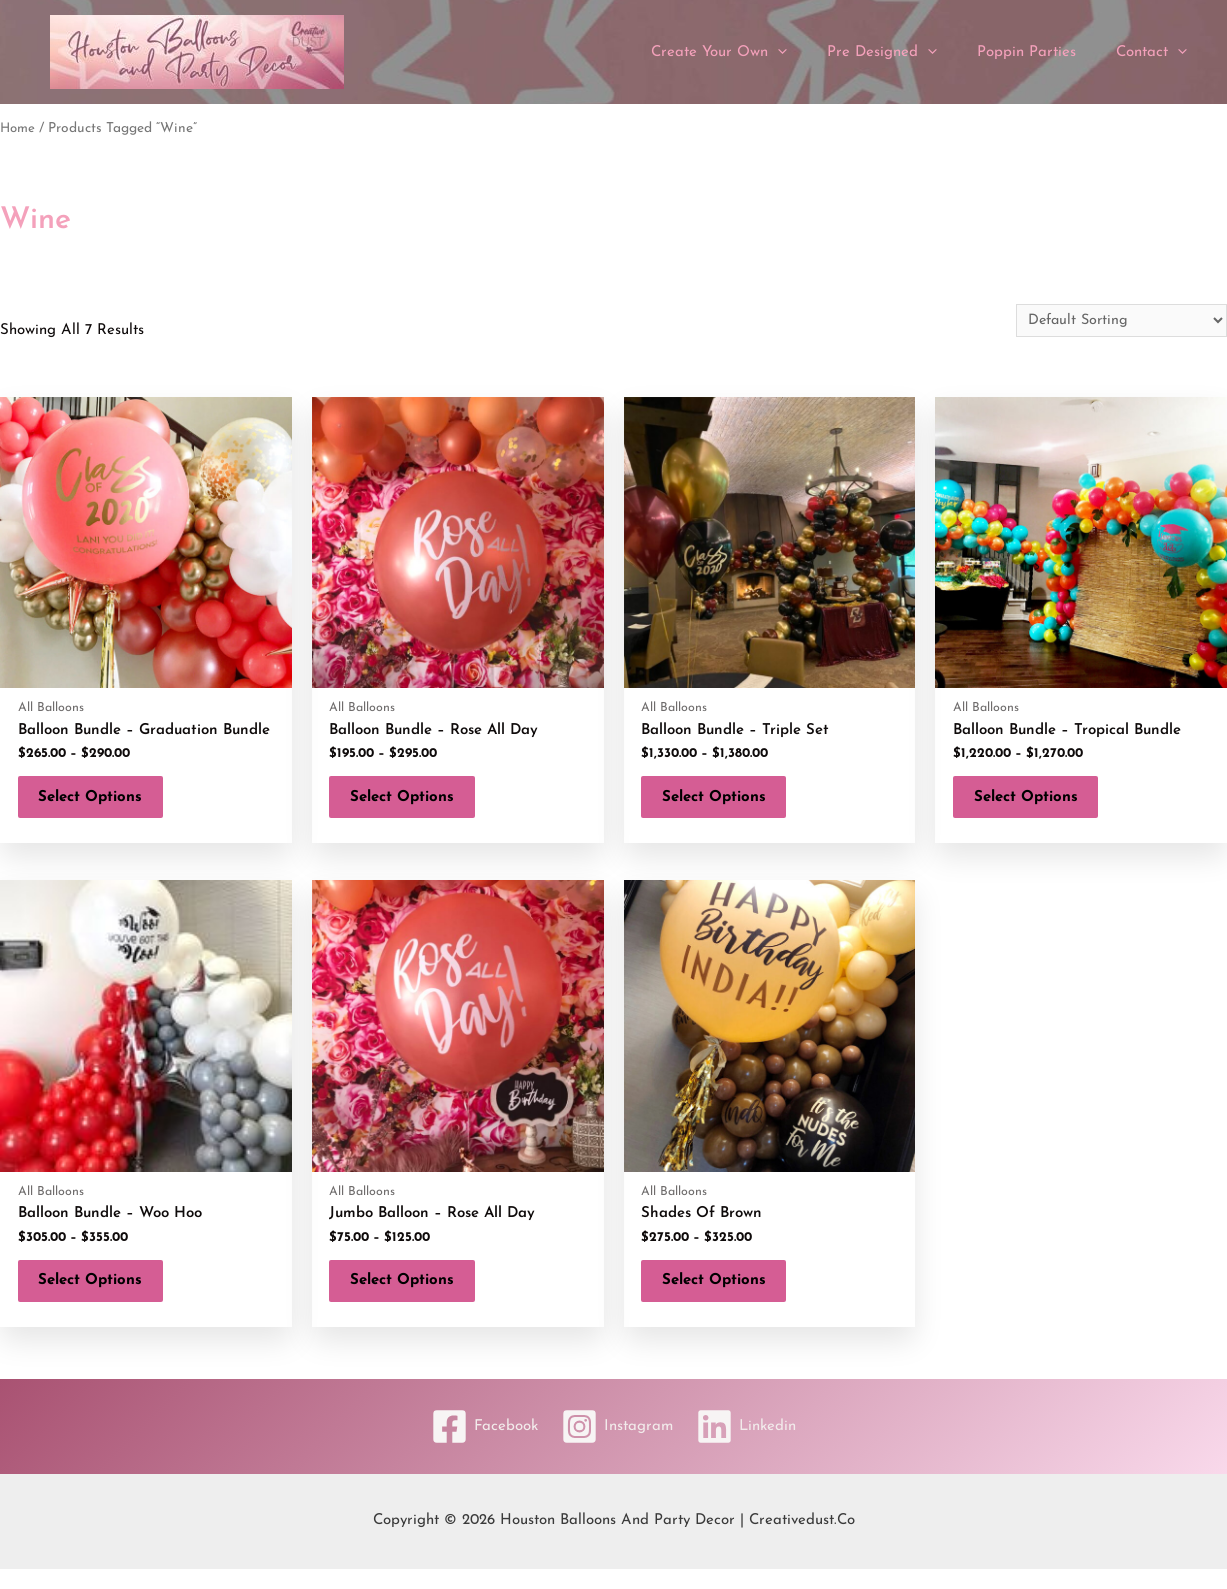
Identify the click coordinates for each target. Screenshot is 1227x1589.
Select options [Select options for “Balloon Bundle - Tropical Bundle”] (1035, 802)
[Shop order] (1118, 321)
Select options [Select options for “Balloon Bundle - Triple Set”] (724, 802)
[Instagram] (617, 1446)
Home (18, 128)
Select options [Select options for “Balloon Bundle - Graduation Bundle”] (100, 802)
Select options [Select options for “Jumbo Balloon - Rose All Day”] (412, 1295)
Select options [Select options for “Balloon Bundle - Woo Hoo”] (100, 1295)
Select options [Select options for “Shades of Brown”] (724, 1295)
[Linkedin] (753, 1446)
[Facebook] (477, 1446)
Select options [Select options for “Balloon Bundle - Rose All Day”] (412, 802)
